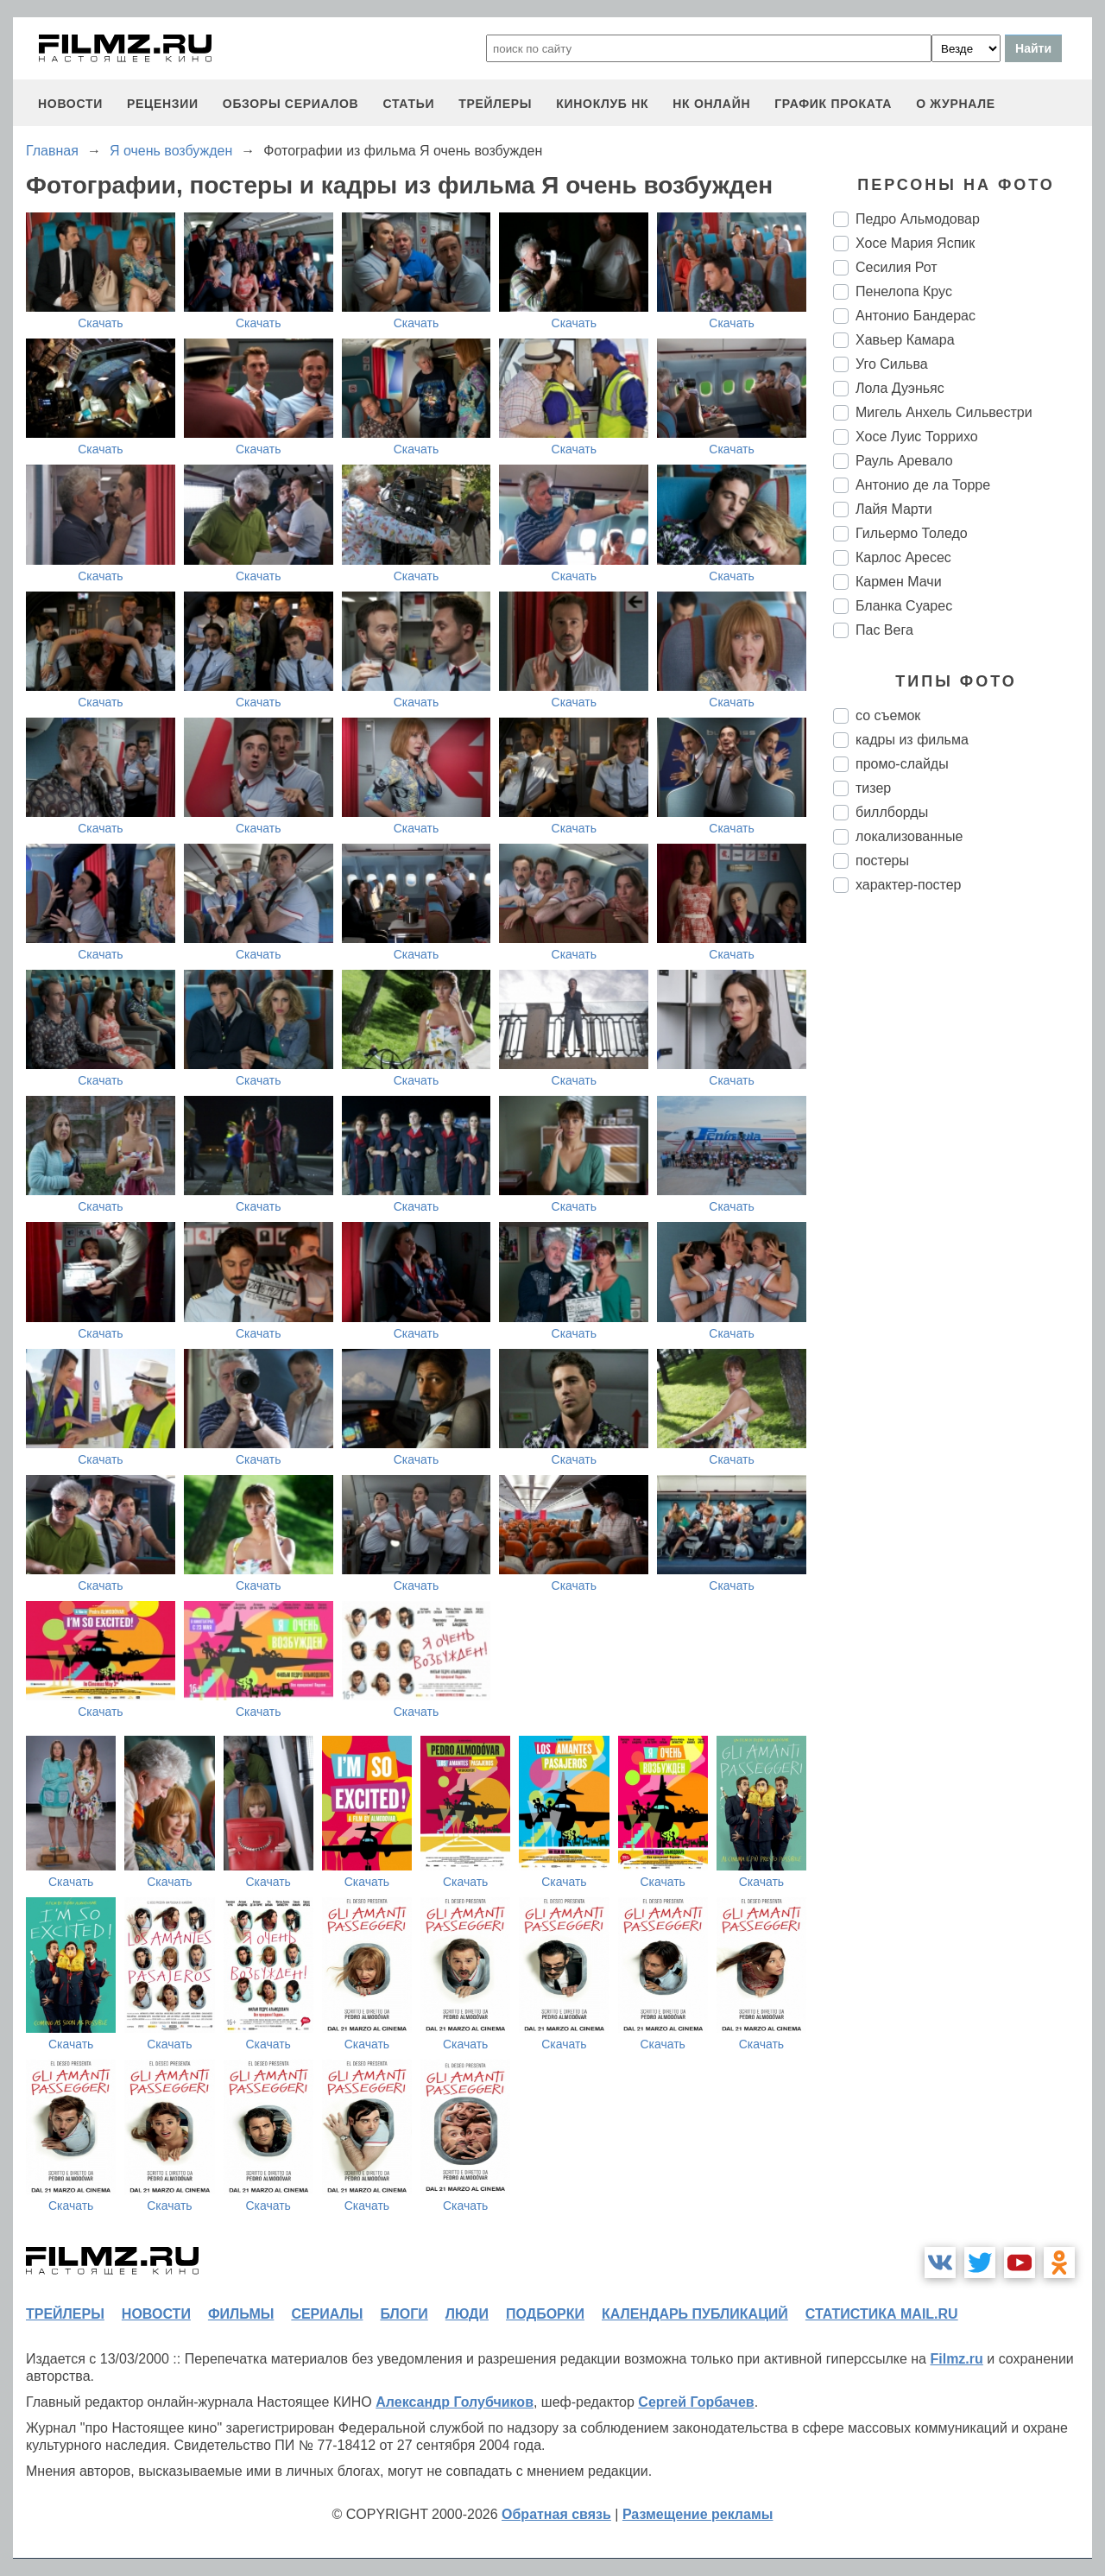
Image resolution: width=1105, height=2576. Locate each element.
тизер (873, 788)
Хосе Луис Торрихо (917, 436)
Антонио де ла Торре (923, 485)
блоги (403, 2314)
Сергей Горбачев (696, 2402)
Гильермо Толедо (912, 533)
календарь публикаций (695, 2314)
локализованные (909, 836)
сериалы (327, 2314)
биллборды (892, 812)
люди (467, 2314)
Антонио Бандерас (916, 315)
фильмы (241, 2314)
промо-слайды (902, 763)
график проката (833, 104)
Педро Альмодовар (918, 219)
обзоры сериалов (291, 104)
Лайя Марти (894, 509)
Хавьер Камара (905, 339)
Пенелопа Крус (904, 291)
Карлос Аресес (903, 557)
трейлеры (495, 104)
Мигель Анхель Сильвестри (944, 412)
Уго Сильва (892, 364)
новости (70, 104)
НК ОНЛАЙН (711, 104)
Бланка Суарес (904, 605)
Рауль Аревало (904, 460)
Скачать (100, 323)
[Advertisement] (962, 1195)
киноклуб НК (602, 104)
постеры (882, 860)
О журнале (955, 104)
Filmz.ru (956, 2358)
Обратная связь (556, 2514)
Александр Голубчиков (455, 2402)
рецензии (163, 104)
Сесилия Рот (897, 267)
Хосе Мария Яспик (915, 243)
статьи (408, 104)
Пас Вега (884, 630)
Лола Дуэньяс (900, 388)
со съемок (888, 715)
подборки (545, 2314)
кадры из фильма (912, 739)
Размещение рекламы (698, 2514)
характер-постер (908, 884)
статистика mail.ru (881, 2314)
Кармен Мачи (899, 581)
